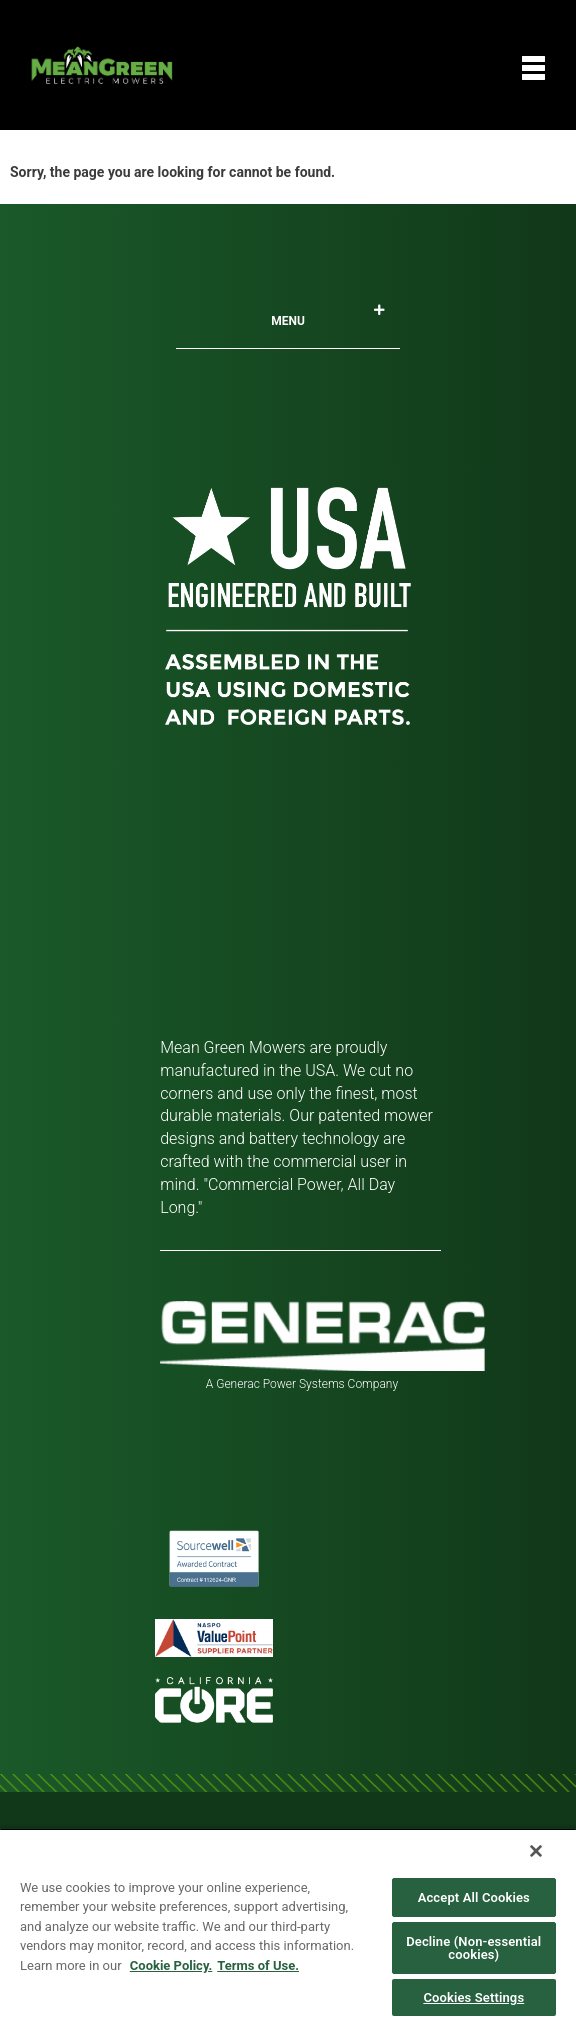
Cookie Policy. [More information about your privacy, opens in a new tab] (171, 1965)
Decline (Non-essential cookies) (473, 1948)
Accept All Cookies (474, 1897)
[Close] (536, 1851)
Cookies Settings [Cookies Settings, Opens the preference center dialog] (473, 1997)
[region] (288, 1930)
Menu (328, 315)
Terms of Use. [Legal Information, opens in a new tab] (258, 1965)
